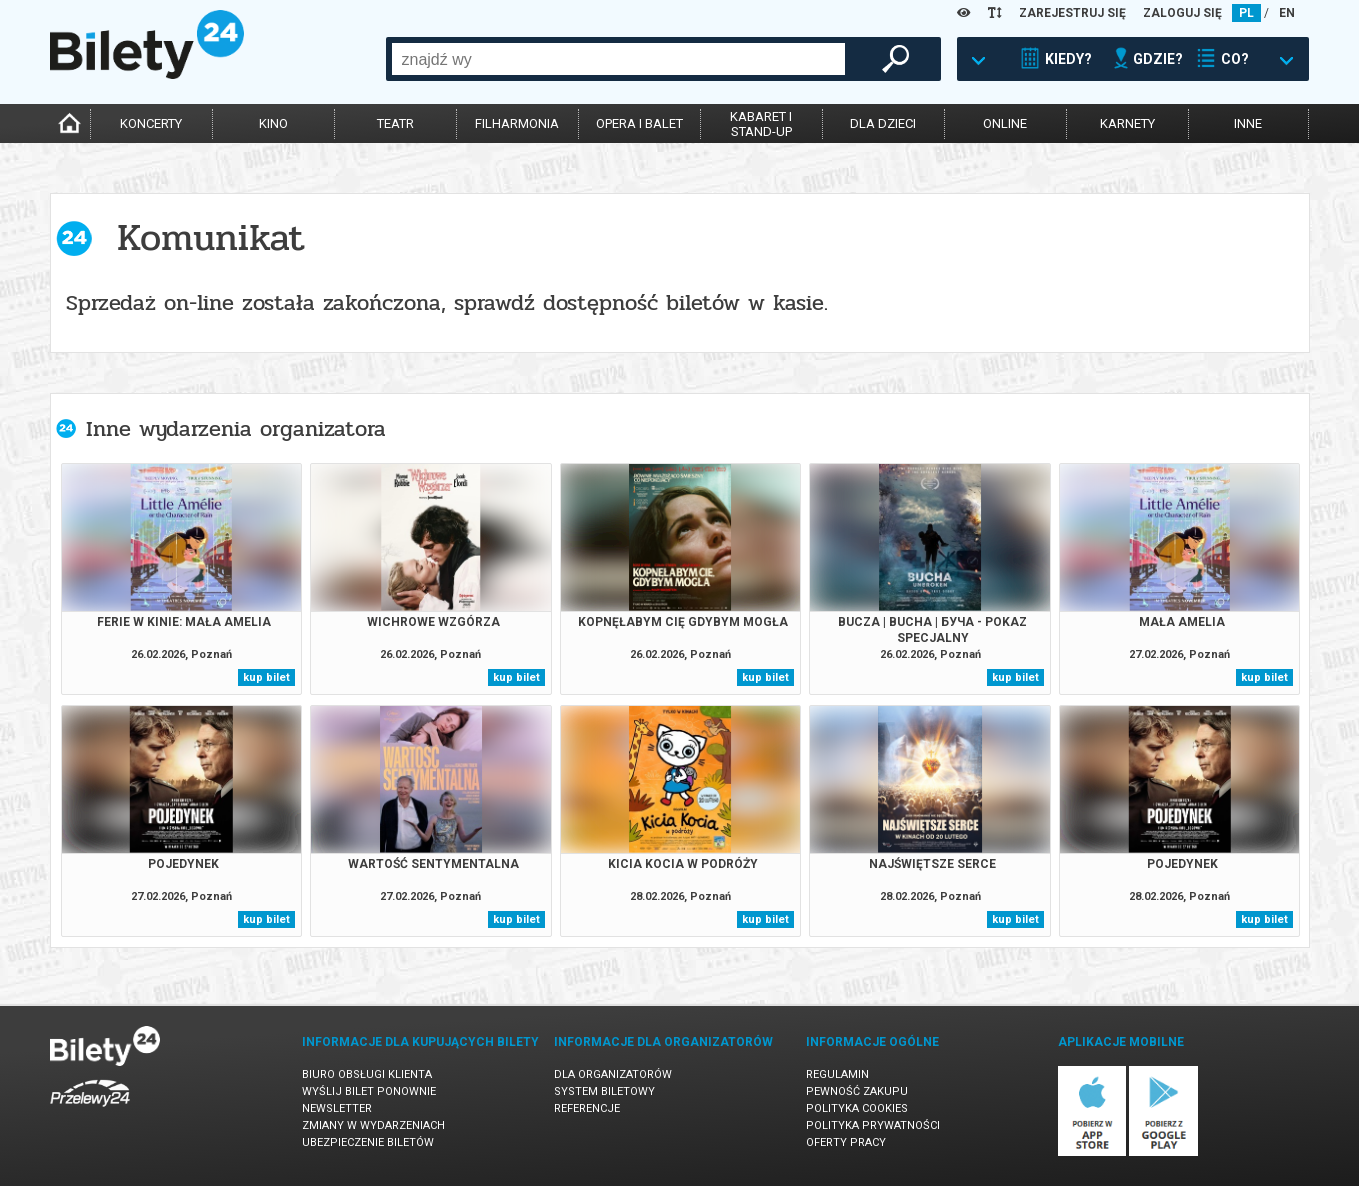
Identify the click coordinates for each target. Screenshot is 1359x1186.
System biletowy (604, 1091)
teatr (395, 123)
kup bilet (266, 677)
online (1005, 123)
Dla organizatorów (613, 1074)
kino (273, 123)
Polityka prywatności (873, 1125)
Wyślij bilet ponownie (369, 1091)
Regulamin (837, 1074)
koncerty (151, 123)
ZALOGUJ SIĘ (1182, 13)
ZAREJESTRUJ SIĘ (1072, 13)
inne (1248, 123)
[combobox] (618, 59)
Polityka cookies (857, 1108)
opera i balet (639, 123)
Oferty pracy (846, 1142)
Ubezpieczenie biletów (368, 1142)
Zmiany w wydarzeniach (373, 1125)
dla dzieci (883, 123)
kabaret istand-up (761, 124)
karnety (1127, 123)
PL (1246, 13)
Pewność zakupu (857, 1091)
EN (1287, 13)
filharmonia (517, 123)
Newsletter (337, 1108)
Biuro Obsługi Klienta (367, 1074)
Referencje (587, 1108)
